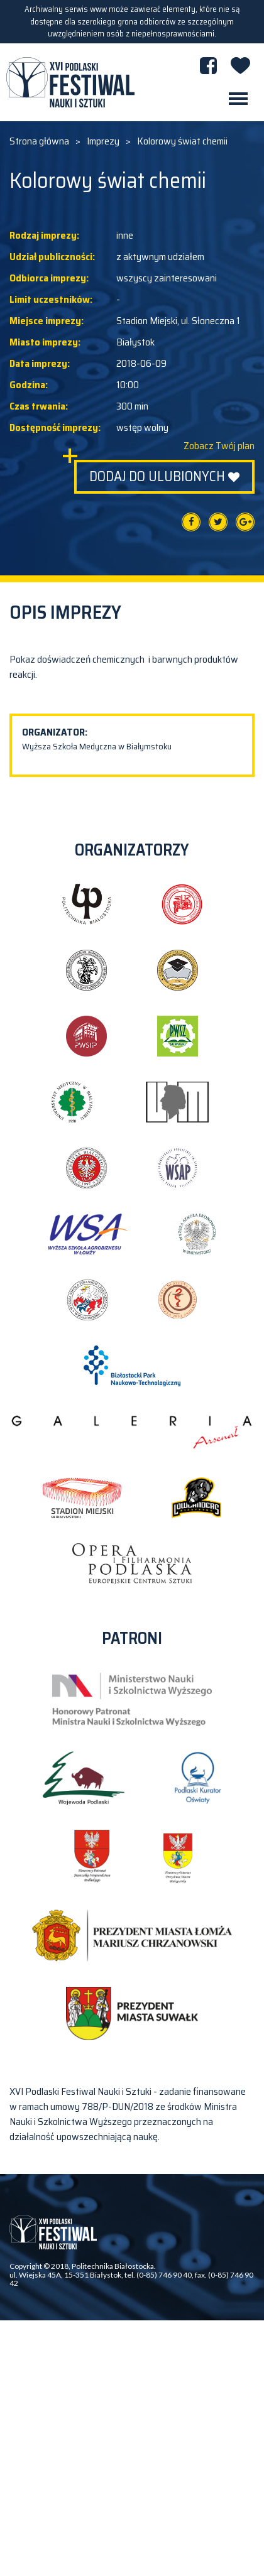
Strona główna (39, 141)
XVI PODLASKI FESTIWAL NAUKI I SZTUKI (70, 82)
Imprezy (103, 141)
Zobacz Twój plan (219, 446)
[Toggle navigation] (238, 99)
